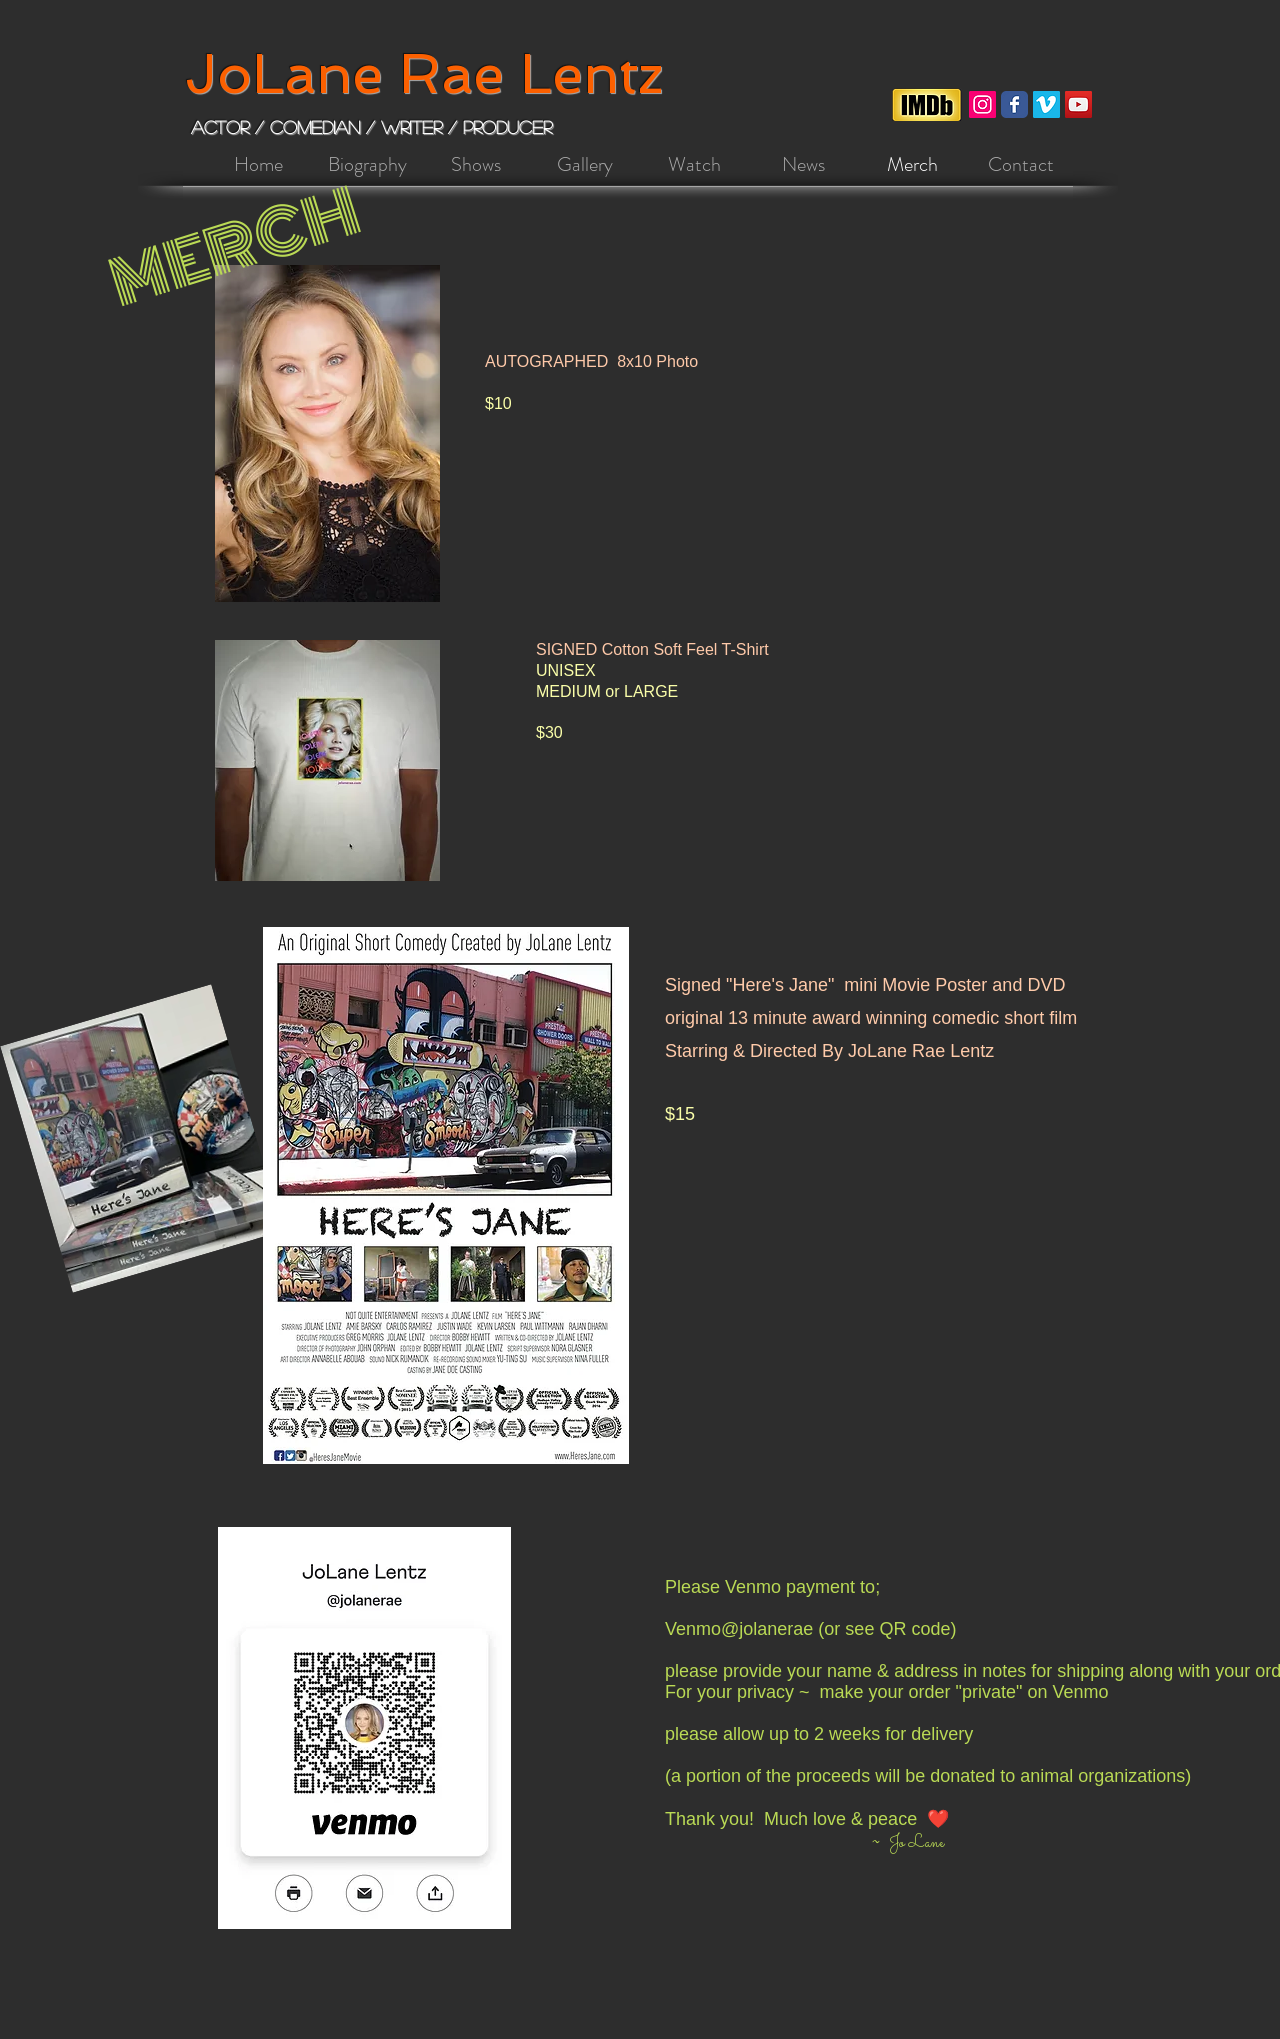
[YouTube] (1078, 104)
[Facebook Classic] (1014, 104)
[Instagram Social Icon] (982, 104)
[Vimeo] (1046, 104)
